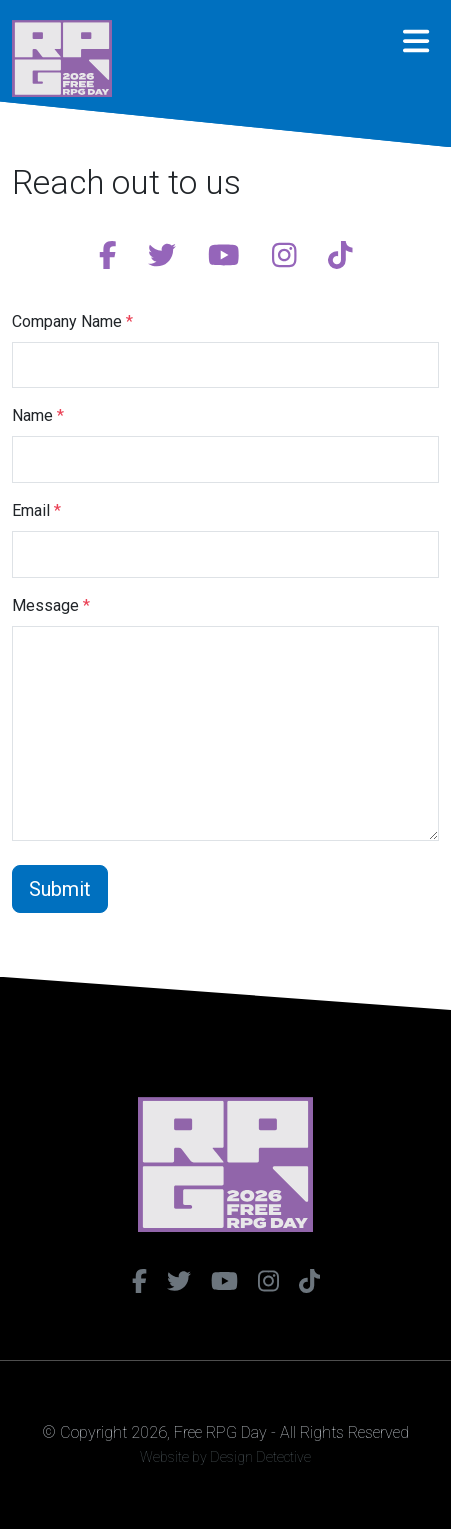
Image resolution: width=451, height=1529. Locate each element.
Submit (60, 889)
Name (38, 415)
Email (36, 510)
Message (51, 605)
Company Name (72, 321)
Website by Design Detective (225, 1457)
